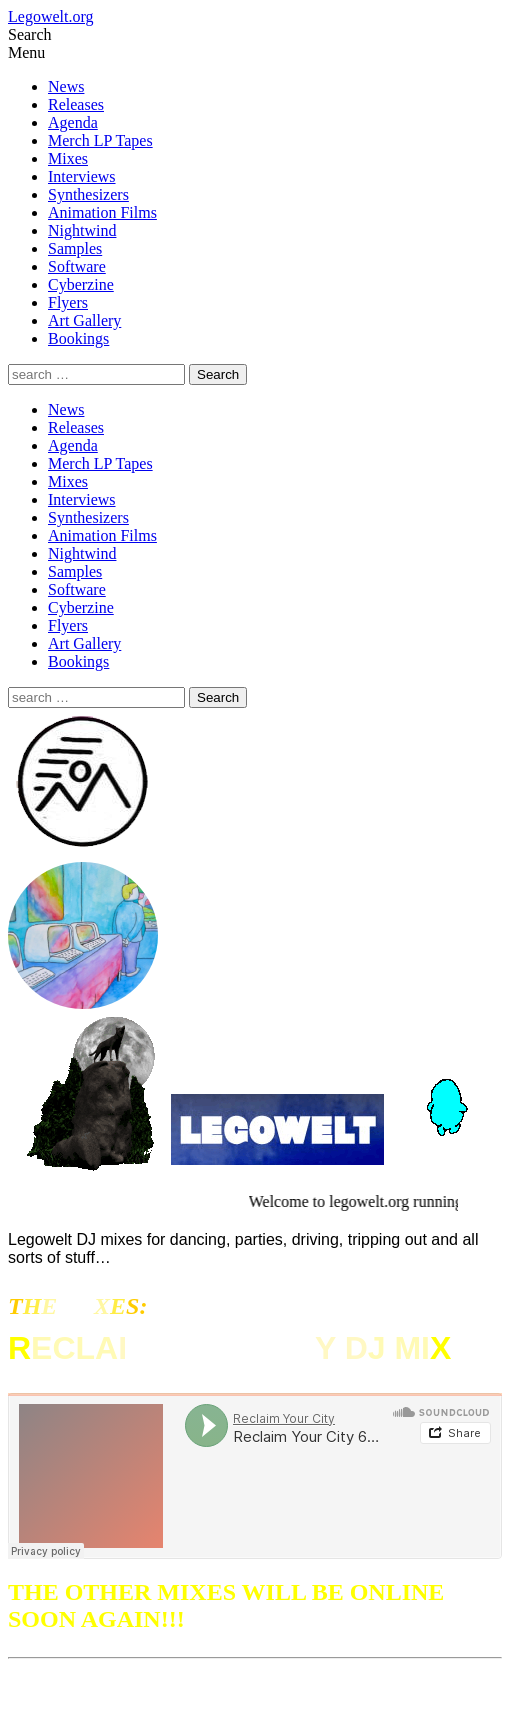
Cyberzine (81, 284)
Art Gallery (84, 320)
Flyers (68, 302)
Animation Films (102, 212)
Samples (75, 248)
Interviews (82, 176)
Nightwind (82, 230)
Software (77, 266)
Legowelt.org (50, 16)
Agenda (73, 122)
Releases (76, 104)
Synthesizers (88, 194)
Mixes (68, 158)
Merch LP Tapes (100, 140)
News (66, 86)
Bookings (78, 338)
